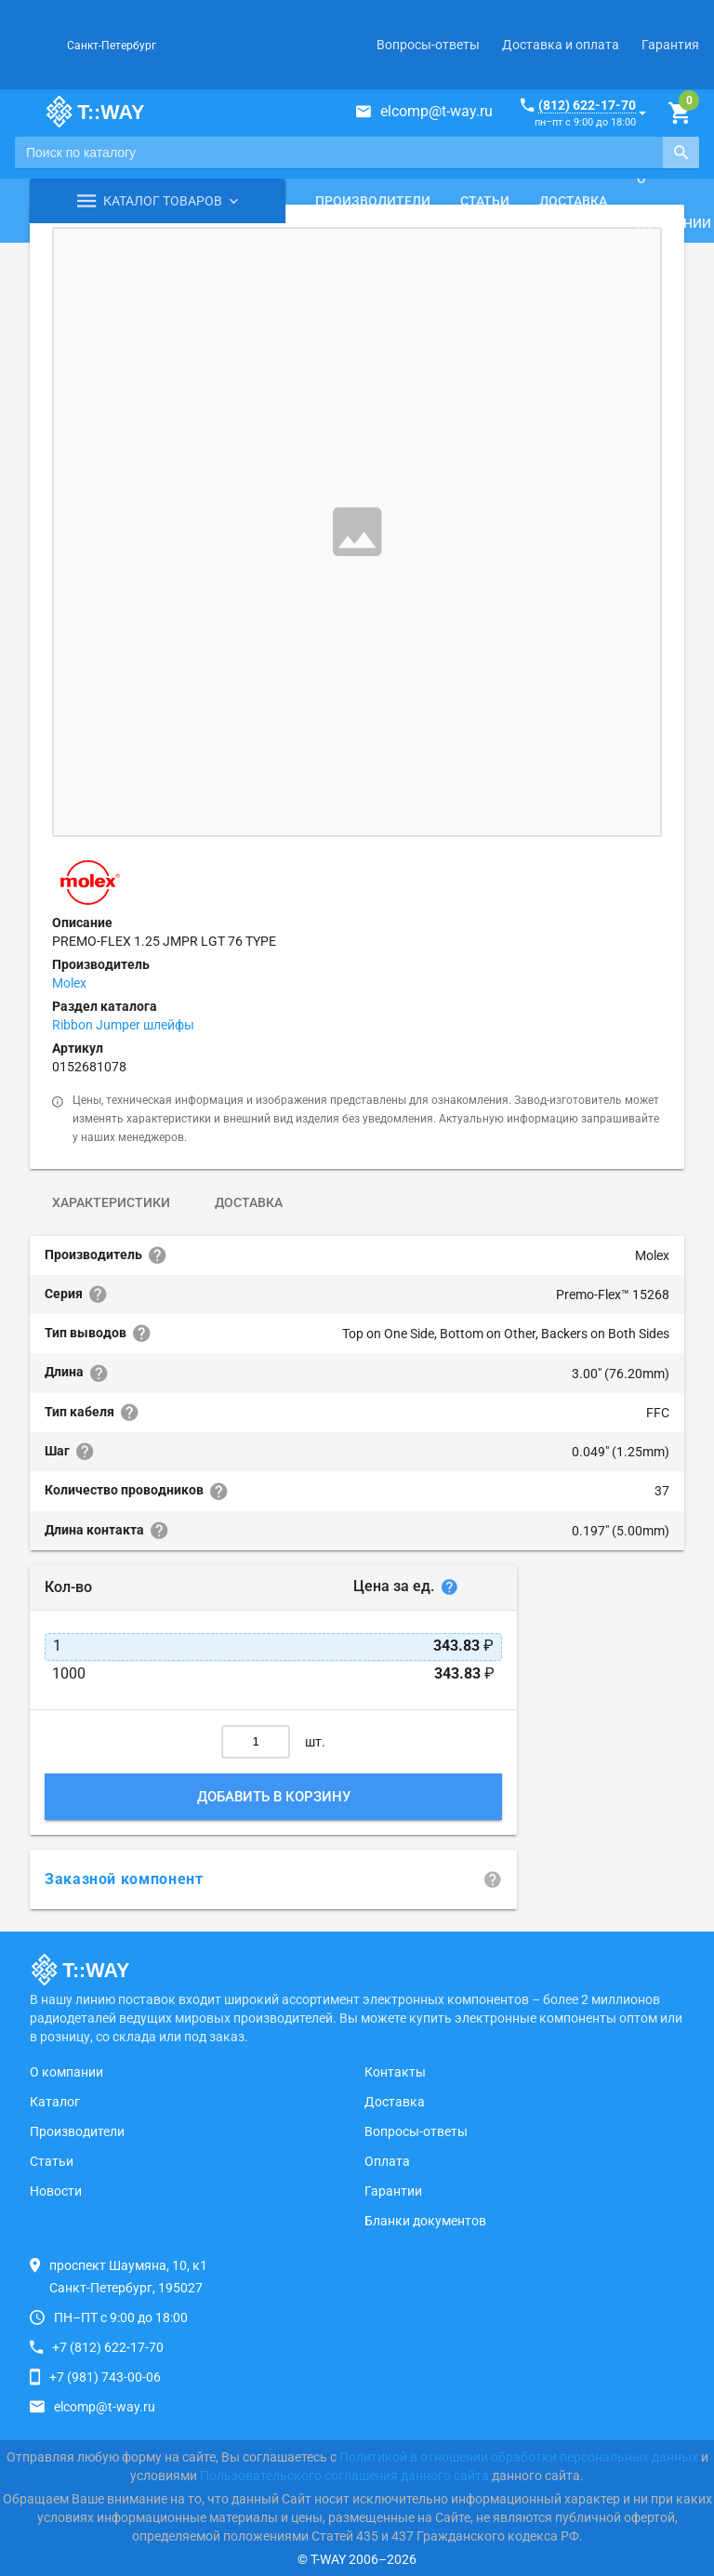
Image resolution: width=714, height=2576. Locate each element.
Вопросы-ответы (428, 44)
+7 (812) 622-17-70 (108, 2347)
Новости (56, 2191)
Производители (372, 200)
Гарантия (670, 44)
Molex (69, 983)
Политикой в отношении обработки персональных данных (518, 2457)
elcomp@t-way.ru (436, 111)
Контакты (395, 2072)
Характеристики (111, 1202)
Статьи (484, 200)
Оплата (387, 2161)
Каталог (55, 2101)
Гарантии (393, 2191)
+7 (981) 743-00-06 (105, 2377)
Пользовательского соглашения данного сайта (344, 2475)
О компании (66, 2072)
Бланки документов (425, 2220)
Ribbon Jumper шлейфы (123, 1024)
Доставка (573, 200)
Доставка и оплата (560, 44)
